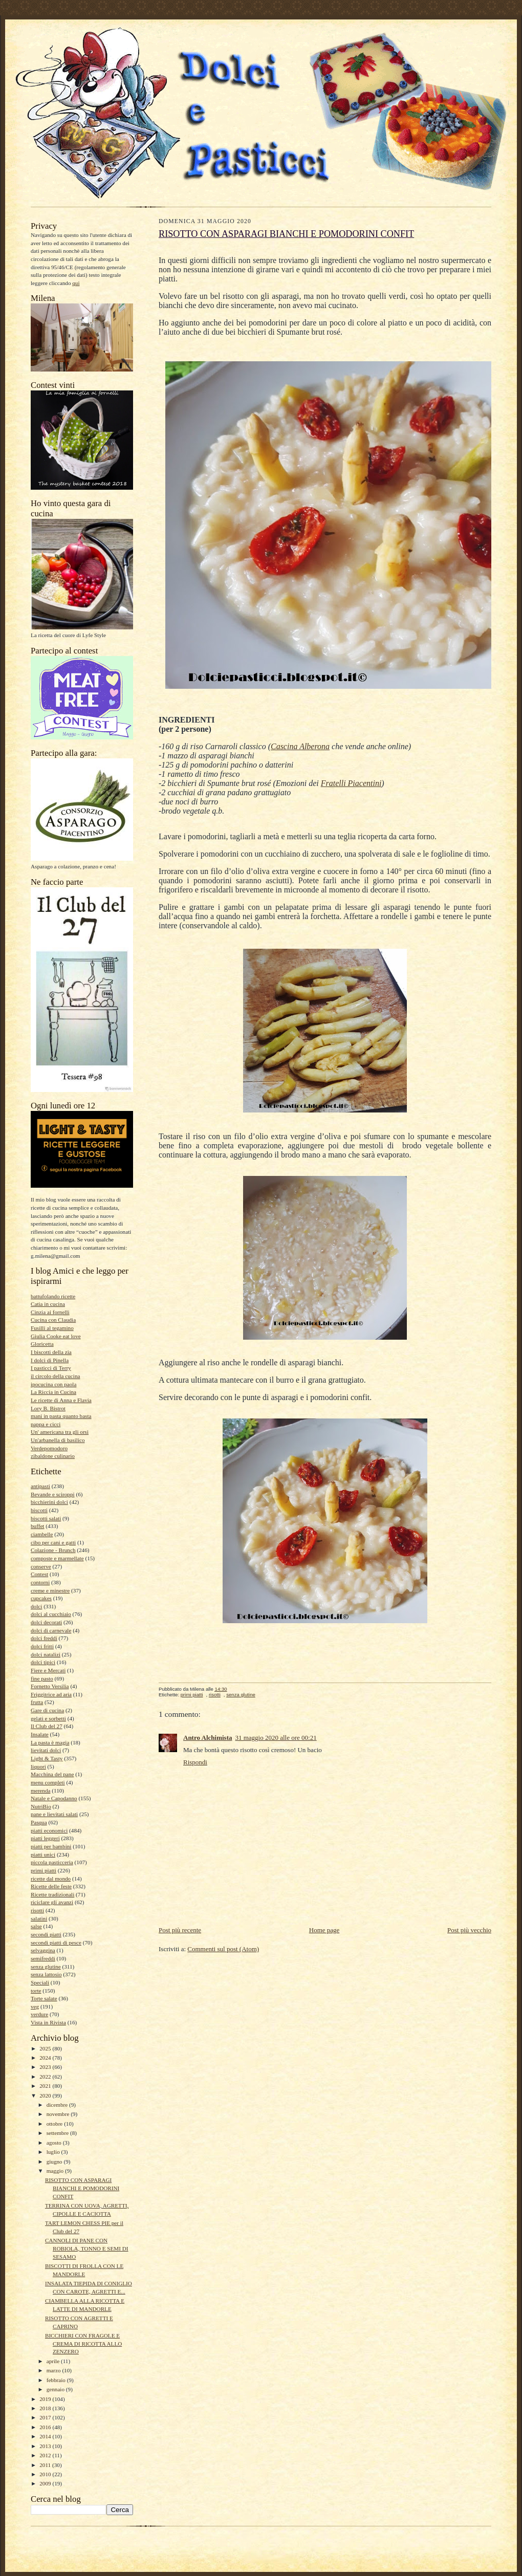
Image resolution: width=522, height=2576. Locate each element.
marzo (54, 2370)
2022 (45, 2076)
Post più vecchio (469, 1930)
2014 (45, 2436)
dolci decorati (46, 1622)
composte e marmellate (57, 1558)
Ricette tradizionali (52, 1894)
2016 (45, 2427)
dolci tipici (43, 1662)
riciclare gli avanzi (52, 1902)
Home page (324, 1930)
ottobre (55, 2124)
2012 (45, 2455)
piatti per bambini (51, 1846)
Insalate (40, 1734)
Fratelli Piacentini (351, 783)
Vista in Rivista (48, 2022)
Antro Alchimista (207, 1737)
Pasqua (39, 1822)
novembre (59, 2114)
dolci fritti (42, 1646)
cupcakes (41, 1598)
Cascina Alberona (300, 746)
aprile (54, 2361)
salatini (39, 1918)
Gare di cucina (47, 1710)
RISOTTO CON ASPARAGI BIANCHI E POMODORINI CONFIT (82, 2188)
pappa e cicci (45, 1424)
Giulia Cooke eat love (56, 1336)
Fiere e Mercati (48, 1670)
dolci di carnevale (51, 1630)
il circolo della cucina (55, 1376)
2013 (45, 2446)
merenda (40, 1790)
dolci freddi (44, 1638)
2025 (45, 2048)
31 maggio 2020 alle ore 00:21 (275, 1737)
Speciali (40, 1982)
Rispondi (195, 1762)
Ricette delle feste (51, 1886)
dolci (36, 1606)
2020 (45, 2095)
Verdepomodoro (49, 1448)
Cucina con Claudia (53, 1320)
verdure (39, 2014)
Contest (39, 1574)
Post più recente (180, 1930)
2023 (45, 2067)
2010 (45, 2474)
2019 (45, 2399)
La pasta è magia (50, 1742)
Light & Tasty (46, 1758)
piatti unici (43, 1854)
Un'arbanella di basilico (58, 1440)
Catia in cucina (48, 1304)
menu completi (48, 1782)
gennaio (56, 2389)
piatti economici (49, 1830)
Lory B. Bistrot (48, 1408)
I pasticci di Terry (51, 1368)
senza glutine (46, 1966)
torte (36, 1991)
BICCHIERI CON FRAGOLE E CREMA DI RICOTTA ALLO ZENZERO (83, 2343)
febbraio (57, 2380)
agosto (55, 2143)
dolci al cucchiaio (51, 1614)
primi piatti (43, 1870)
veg (35, 2006)
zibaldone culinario (53, 1456)
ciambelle (42, 1534)
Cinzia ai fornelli (50, 1312)
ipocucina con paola (53, 1384)
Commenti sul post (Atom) (223, 1949)
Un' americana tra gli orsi (60, 1432)
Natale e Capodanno (54, 1798)
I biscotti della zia (51, 1352)
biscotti (39, 1510)
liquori (38, 1766)
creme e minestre (50, 1590)
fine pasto (42, 1678)
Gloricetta (42, 1344)
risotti (37, 1910)
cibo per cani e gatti (53, 1542)
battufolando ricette (53, 1296)
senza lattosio (46, 1974)
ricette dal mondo (51, 1878)
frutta (37, 1702)
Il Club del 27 (46, 1726)
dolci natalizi (45, 1654)
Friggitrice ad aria (51, 1694)
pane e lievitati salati (54, 1814)
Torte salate (44, 1998)
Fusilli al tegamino (52, 1328)
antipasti (40, 1486)
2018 (45, 2408)
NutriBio (41, 1806)
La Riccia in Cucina (53, 1392)
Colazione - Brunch (53, 1550)
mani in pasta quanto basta (61, 1416)
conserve (41, 1566)
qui (75, 283)
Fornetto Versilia (50, 1686)
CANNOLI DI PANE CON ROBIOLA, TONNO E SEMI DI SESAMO (86, 2248)
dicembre (58, 2105)
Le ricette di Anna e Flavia (61, 1400)
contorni (40, 1582)
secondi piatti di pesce (56, 1942)
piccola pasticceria (52, 1862)
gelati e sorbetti (48, 1718)
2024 (45, 2058)
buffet (37, 1526)
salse (36, 1926)
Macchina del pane (52, 1774)
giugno (55, 2161)
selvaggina (43, 1950)
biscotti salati (46, 1518)
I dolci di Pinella (50, 1360)
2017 (45, 2417)
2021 (45, 2086)
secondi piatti (46, 1934)
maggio (56, 2171)
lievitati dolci (46, 1750)
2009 (45, 2483)
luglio (54, 2152)
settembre (58, 2133)
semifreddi (43, 1958)
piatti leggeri (45, 1838)
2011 (45, 2465)
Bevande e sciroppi (53, 1494)
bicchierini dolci (49, 1502)
